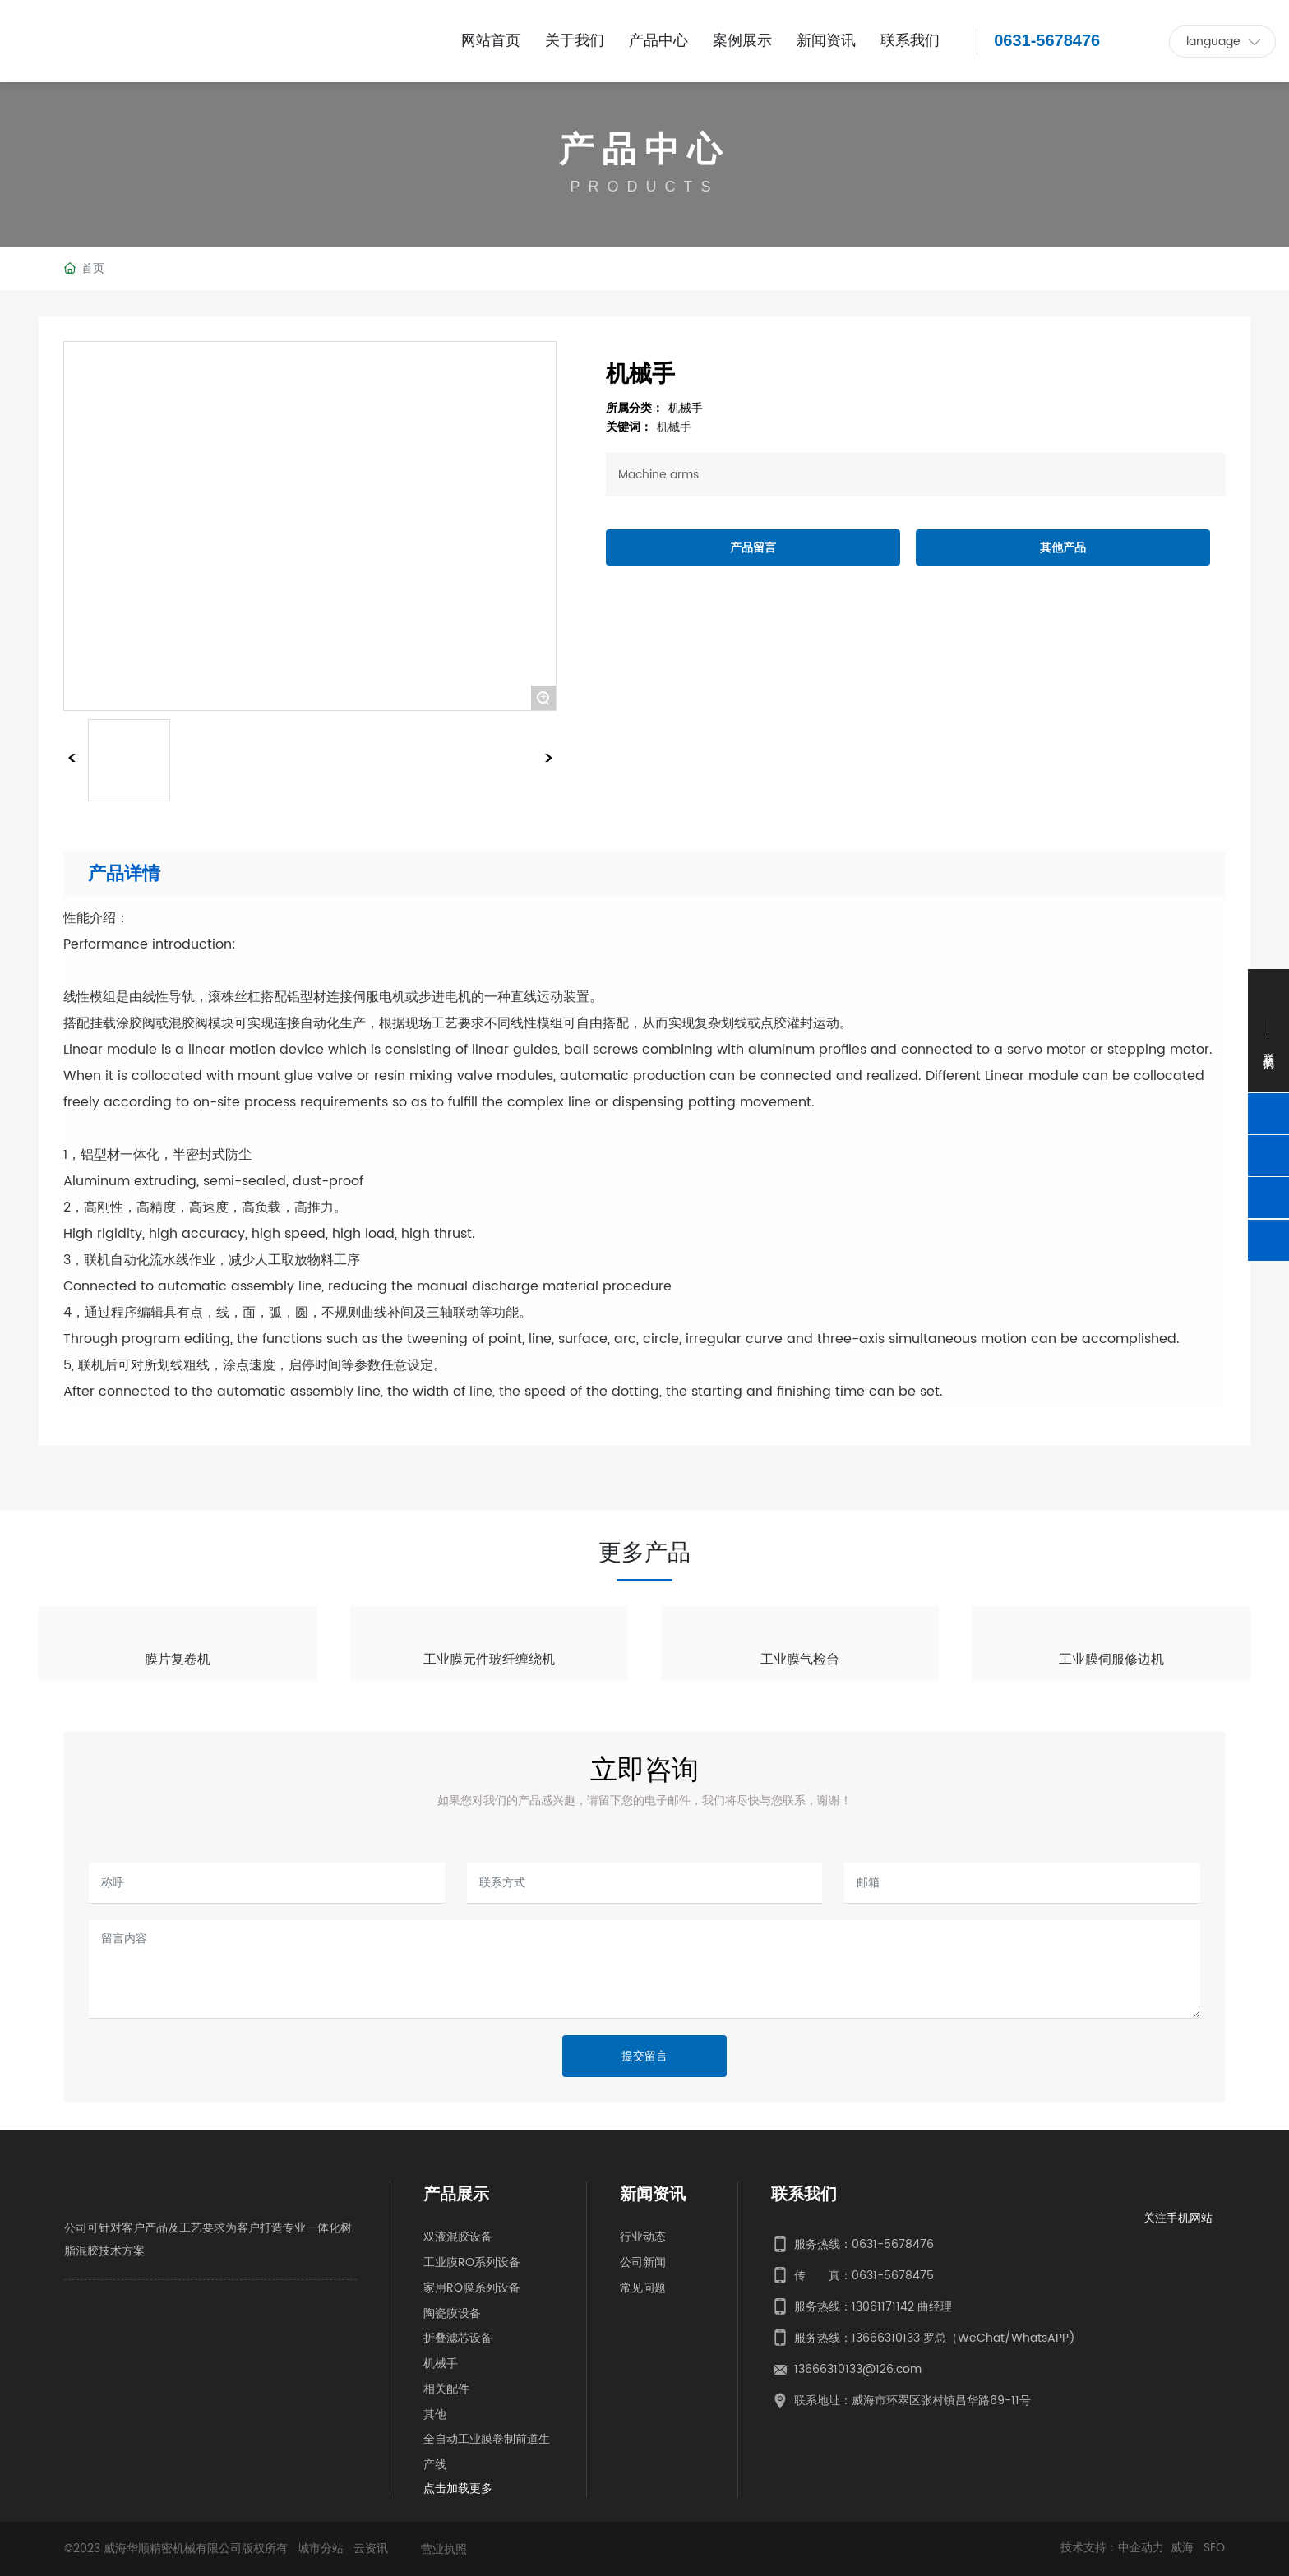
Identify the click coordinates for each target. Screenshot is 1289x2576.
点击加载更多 (457, 2488)
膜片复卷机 (177, 1659)
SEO (1214, 2547)
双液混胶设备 (457, 2236)
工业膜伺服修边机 (1111, 1659)
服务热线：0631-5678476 (864, 2244)
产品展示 (456, 2195)
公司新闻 (643, 2262)
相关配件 (446, 2389)
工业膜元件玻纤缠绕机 (489, 1659)
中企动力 (1141, 2547)
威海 (1184, 2547)
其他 (434, 2414)
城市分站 (321, 2548)
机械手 (685, 408)
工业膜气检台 (799, 1659)
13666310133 (886, 2338)
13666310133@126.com (858, 2369)
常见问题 (643, 2287)
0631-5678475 (893, 2275)
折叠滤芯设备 (457, 2338)
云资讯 (370, 2548)
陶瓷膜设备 (452, 2313)
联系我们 (804, 2195)
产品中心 (644, 150)
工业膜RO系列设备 (471, 2262)
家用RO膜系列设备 (471, 2287)
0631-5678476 (1047, 40)
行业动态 (643, 2236)
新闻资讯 (653, 2195)
